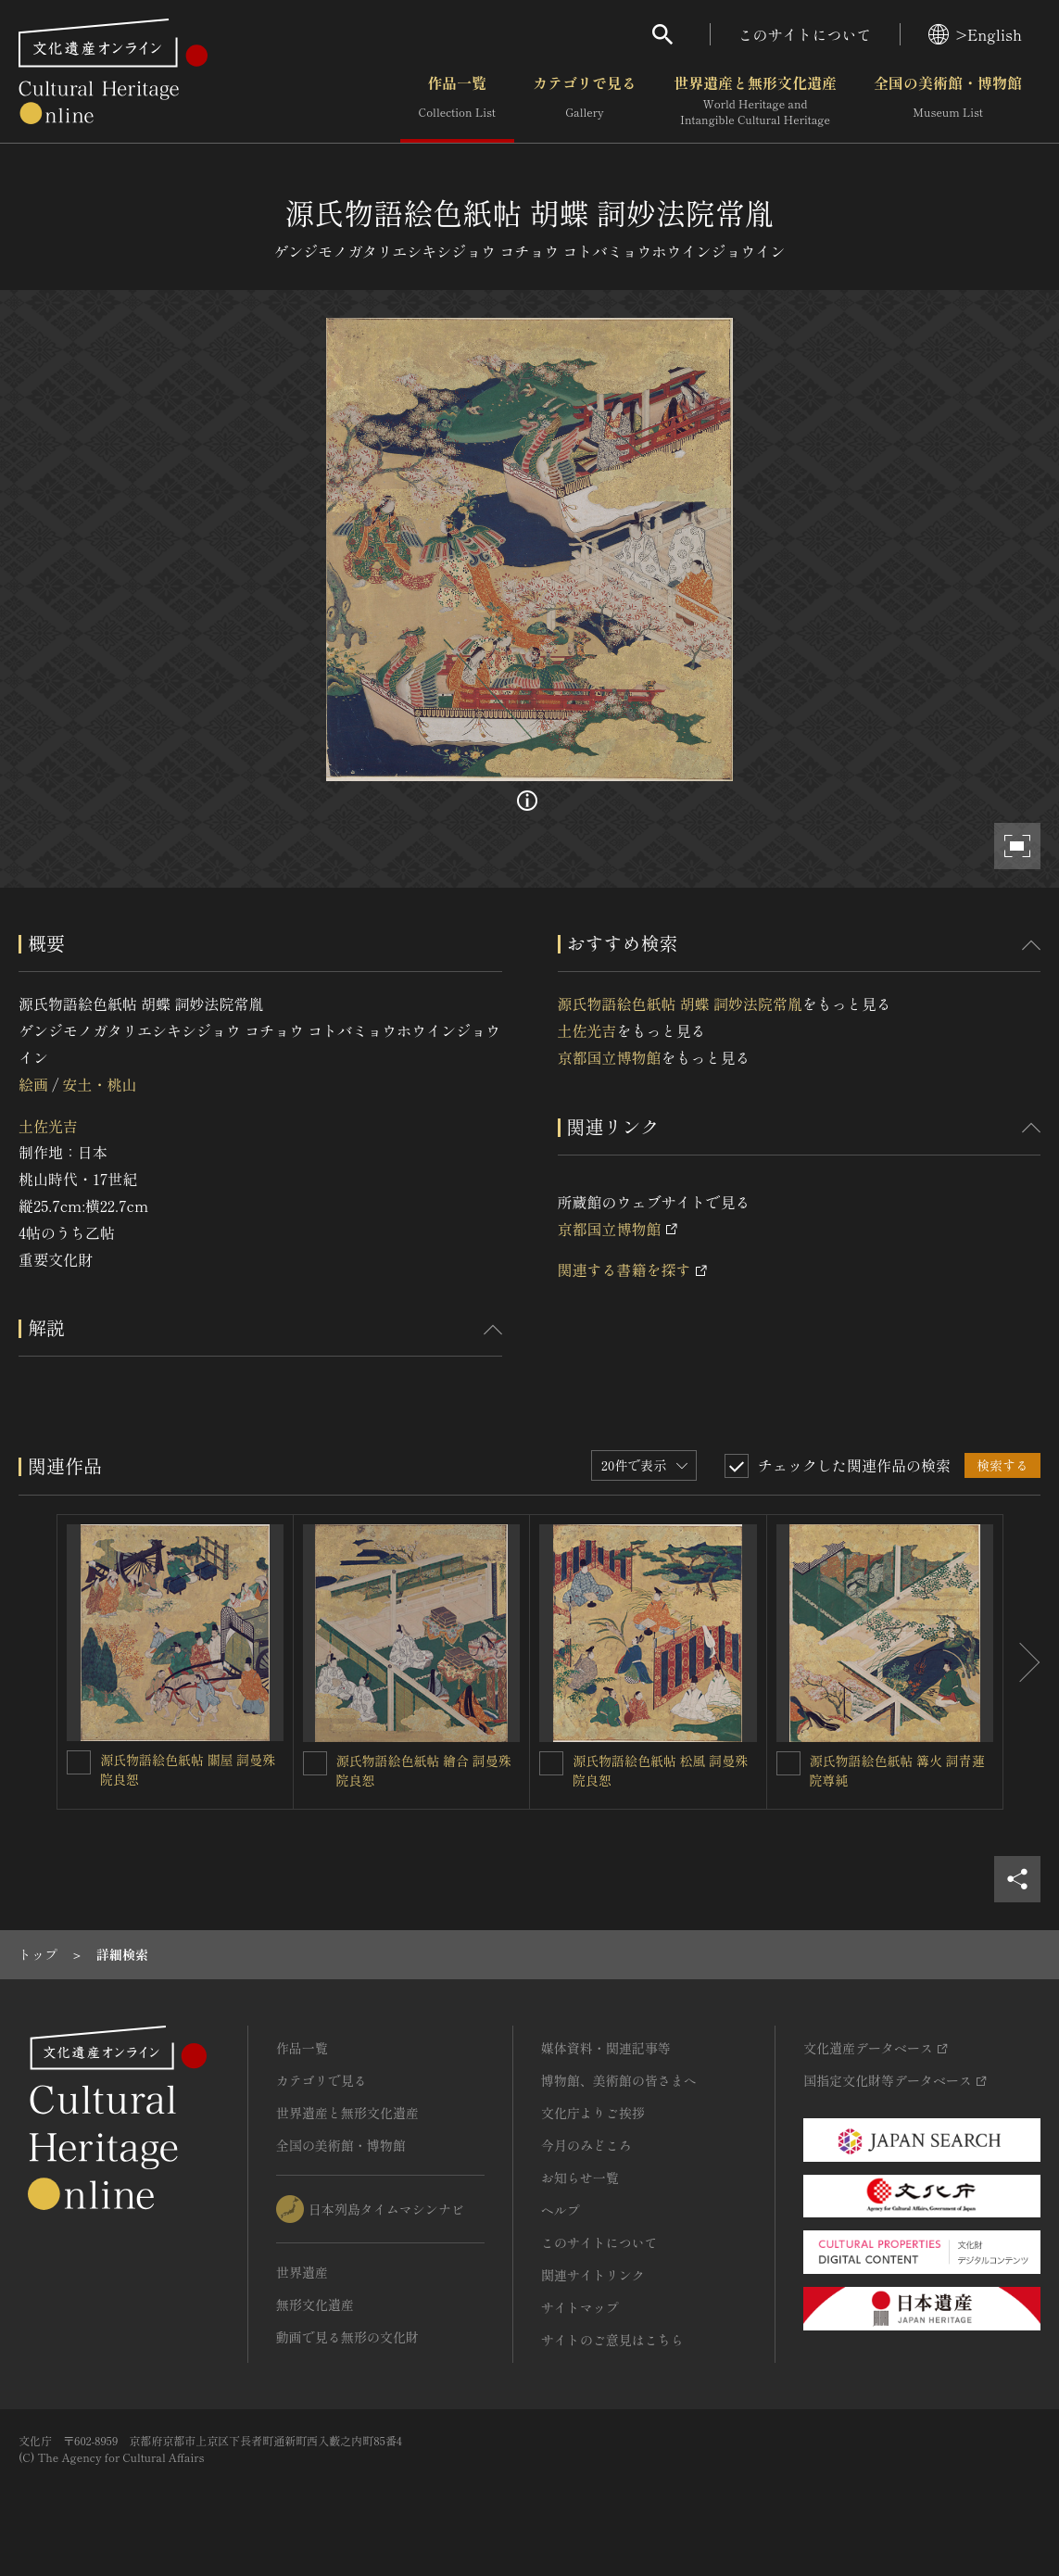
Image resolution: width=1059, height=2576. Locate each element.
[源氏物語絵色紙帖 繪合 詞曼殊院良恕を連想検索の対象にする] (315, 1763)
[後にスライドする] (1021, 1662)
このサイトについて (805, 34)
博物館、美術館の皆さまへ (619, 2080)
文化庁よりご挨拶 (593, 2112)
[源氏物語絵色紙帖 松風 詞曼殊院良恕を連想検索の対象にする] (551, 1763)
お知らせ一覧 (580, 2177)
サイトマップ (580, 2307)
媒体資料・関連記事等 (606, 2048)
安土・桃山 (99, 1084)
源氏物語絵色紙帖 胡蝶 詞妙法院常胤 (680, 1003)
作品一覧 (457, 101)
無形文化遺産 (315, 2304)
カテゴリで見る (585, 101)
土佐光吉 (48, 1126)
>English (975, 34)
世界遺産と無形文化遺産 (755, 101)
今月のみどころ (586, 2145)
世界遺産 (302, 2272)
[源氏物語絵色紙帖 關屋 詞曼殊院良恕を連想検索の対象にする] (79, 1762)
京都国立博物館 (610, 1057)
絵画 (33, 1084)
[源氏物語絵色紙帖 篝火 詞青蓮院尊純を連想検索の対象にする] (788, 1763)
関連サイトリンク (593, 2275)
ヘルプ (560, 2210)
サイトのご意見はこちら (612, 2339)
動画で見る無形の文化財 (347, 2337)
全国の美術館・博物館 (948, 101)
